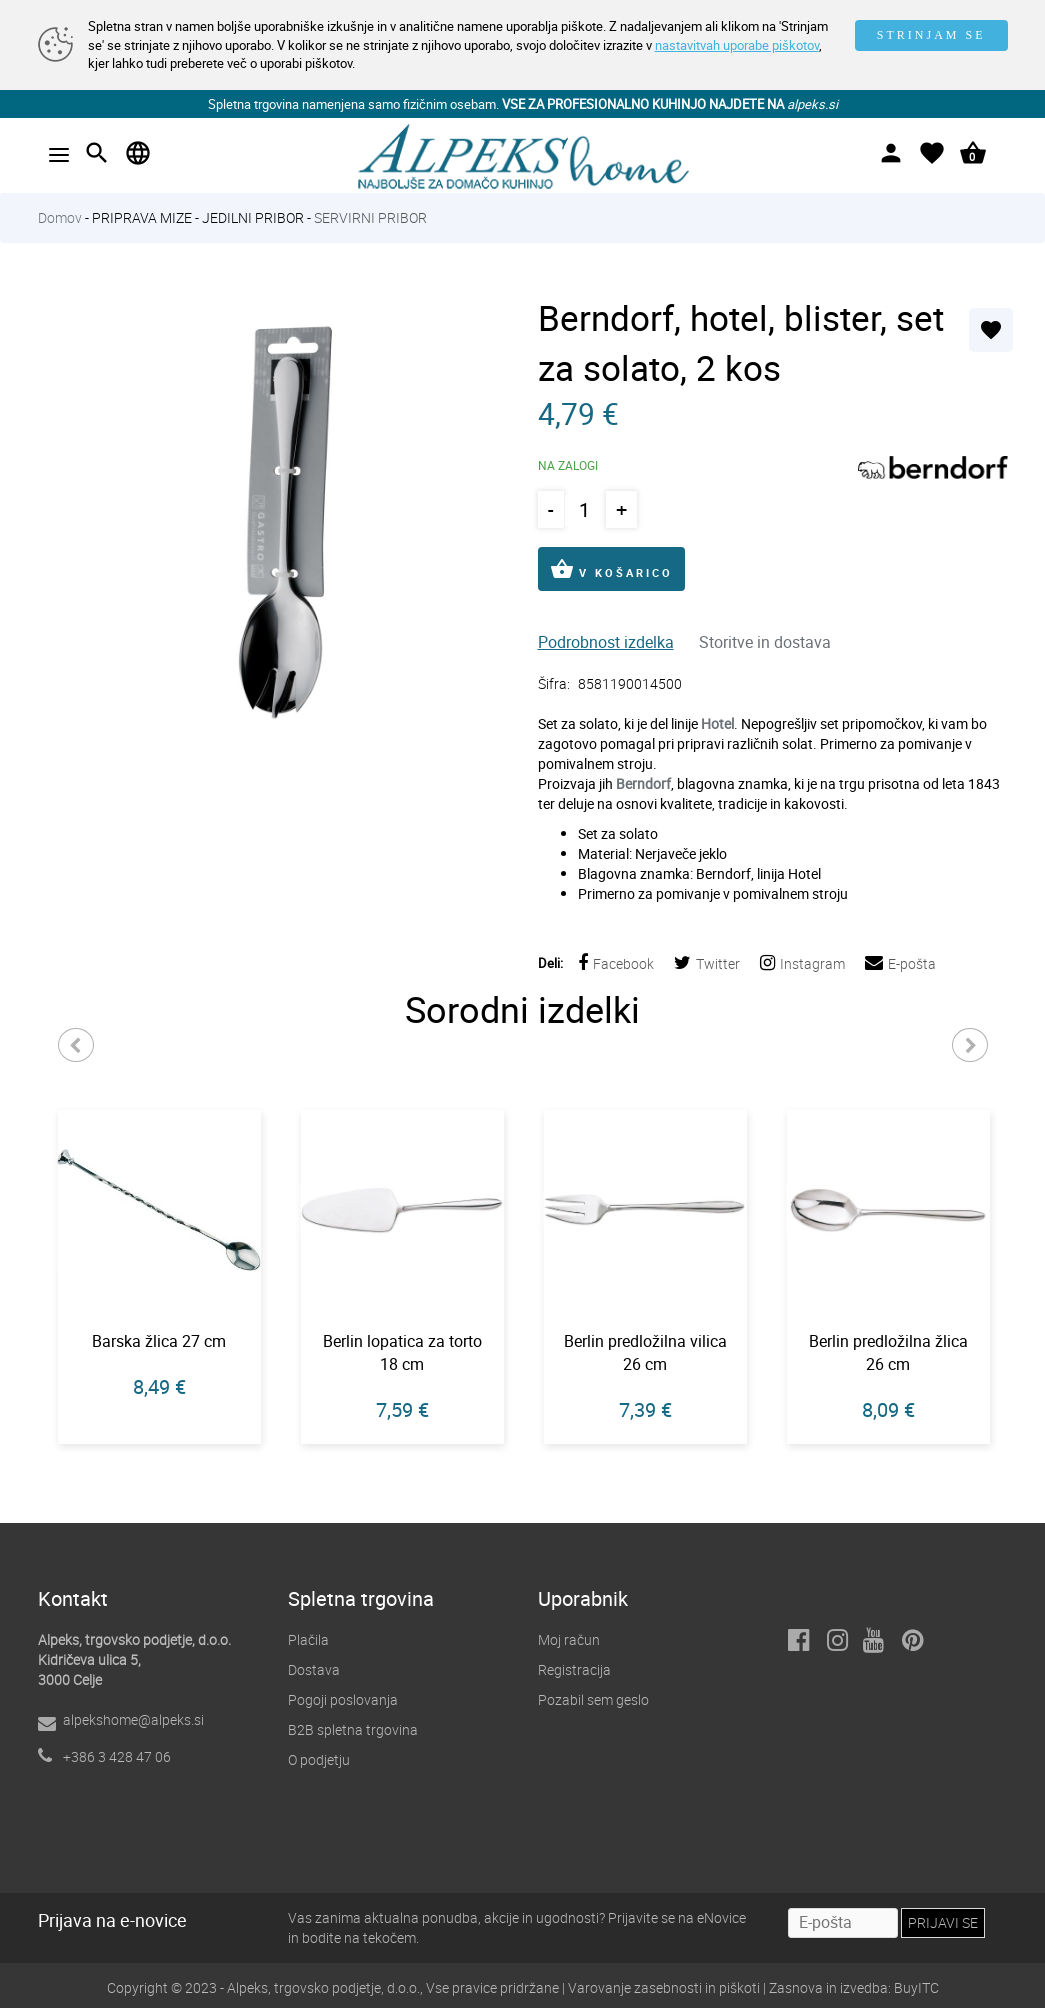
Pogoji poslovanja (343, 1699)
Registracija (574, 1669)
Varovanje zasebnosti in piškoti (664, 1987)
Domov (60, 217)
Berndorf (643, 783)
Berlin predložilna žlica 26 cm (888, 1352)
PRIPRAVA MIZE (142, 217)
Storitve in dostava (765, 642)
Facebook (616, 963)
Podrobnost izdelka (606, 642)
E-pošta (900, 963)
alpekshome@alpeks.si (133, 1719)
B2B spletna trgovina (353, 1729)
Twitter (707, 963)
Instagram (802, 963)
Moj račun (569, 1639)
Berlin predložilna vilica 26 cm (645, 1352)
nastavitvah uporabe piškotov (737, 45)
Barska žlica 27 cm (159, 1341)
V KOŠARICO (611, 569)
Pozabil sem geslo (593, 1699)
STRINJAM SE (931, 35)
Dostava (314, 1669)
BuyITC (916, 1987)
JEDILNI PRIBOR (253, 217)
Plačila (308, 1639)
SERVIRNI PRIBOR (370, 217)
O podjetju (319, 1759)
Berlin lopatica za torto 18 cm (402, 1352)
